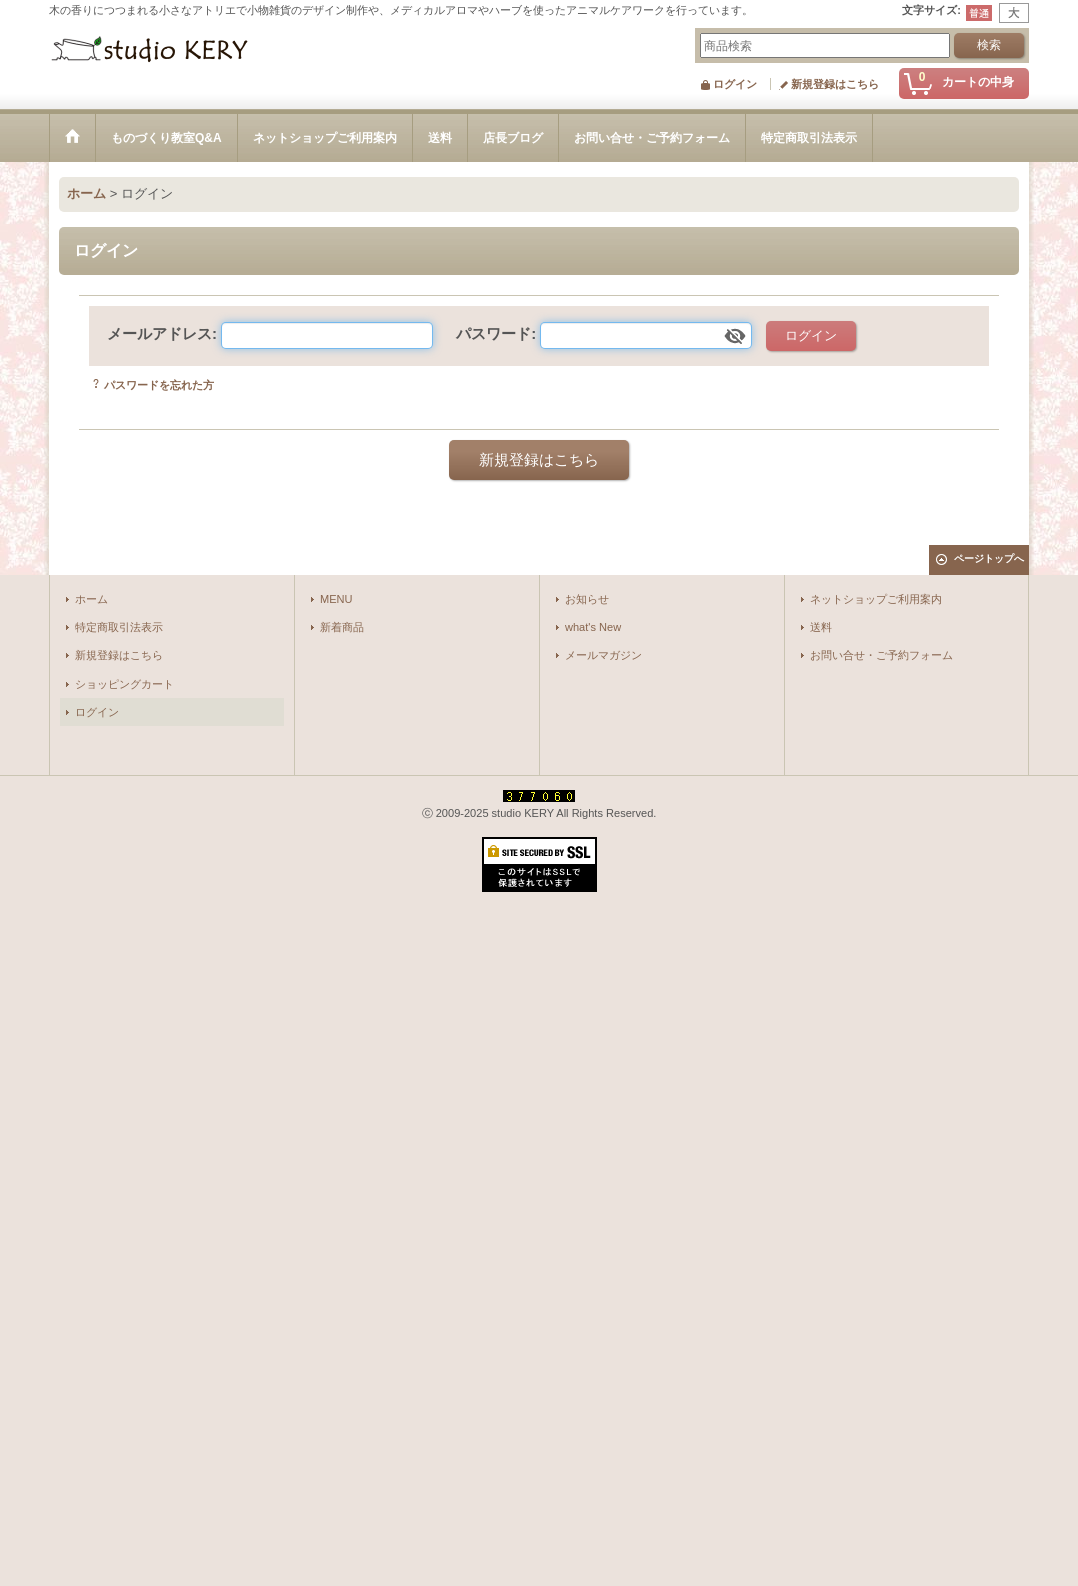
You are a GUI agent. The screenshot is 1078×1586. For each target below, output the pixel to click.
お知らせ (587, 599)
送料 (821, 627)
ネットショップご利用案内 (876, 599)
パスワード (493, 333)
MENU (336, 599)
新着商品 (342, 627)
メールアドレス (159, 333)
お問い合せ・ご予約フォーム (881, 655)
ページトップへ (989, 558)
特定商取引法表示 (119, 627)
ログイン (735, 84)
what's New (593, 627)
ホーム (91, 599)
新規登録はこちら (835, 84)
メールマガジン (603, 655)
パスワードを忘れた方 (159, 385)
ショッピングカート (124, 684)
